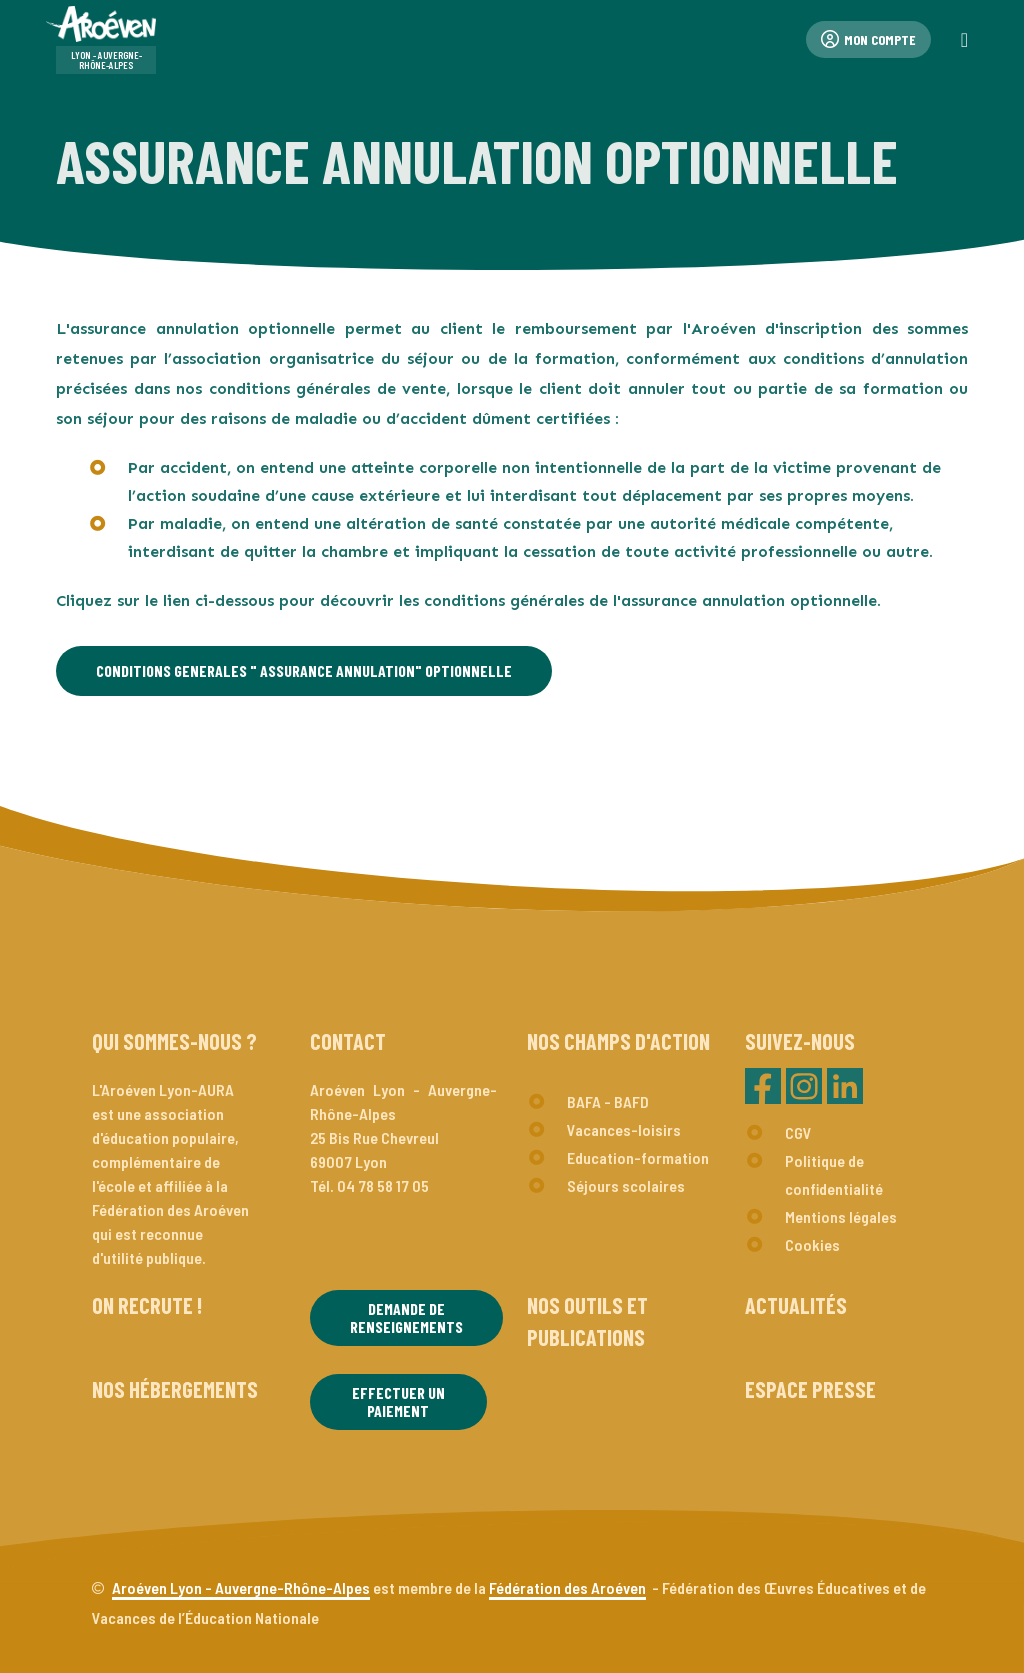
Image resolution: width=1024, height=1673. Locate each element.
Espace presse (810, 1389)
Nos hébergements (175, 1389)
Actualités (796, 1305)
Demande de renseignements (406, 1317)
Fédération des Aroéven (567, 1587)
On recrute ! (147, 1305)
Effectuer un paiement (398, 1401)
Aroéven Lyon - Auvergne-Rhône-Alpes (241, 1587)
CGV (798, 1132)
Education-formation (638, 1157)
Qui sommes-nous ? (174, 1041)
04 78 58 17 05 (383, 1185)
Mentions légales (841, 1216)
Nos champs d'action (618, 1041)
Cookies (812, 1244)
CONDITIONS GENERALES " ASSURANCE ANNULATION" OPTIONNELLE (304, 670)
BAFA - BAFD (608, 1101)
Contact (348, 1041)
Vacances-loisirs (624, 1129)
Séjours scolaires (626, 1185)
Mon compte (868, 39)
